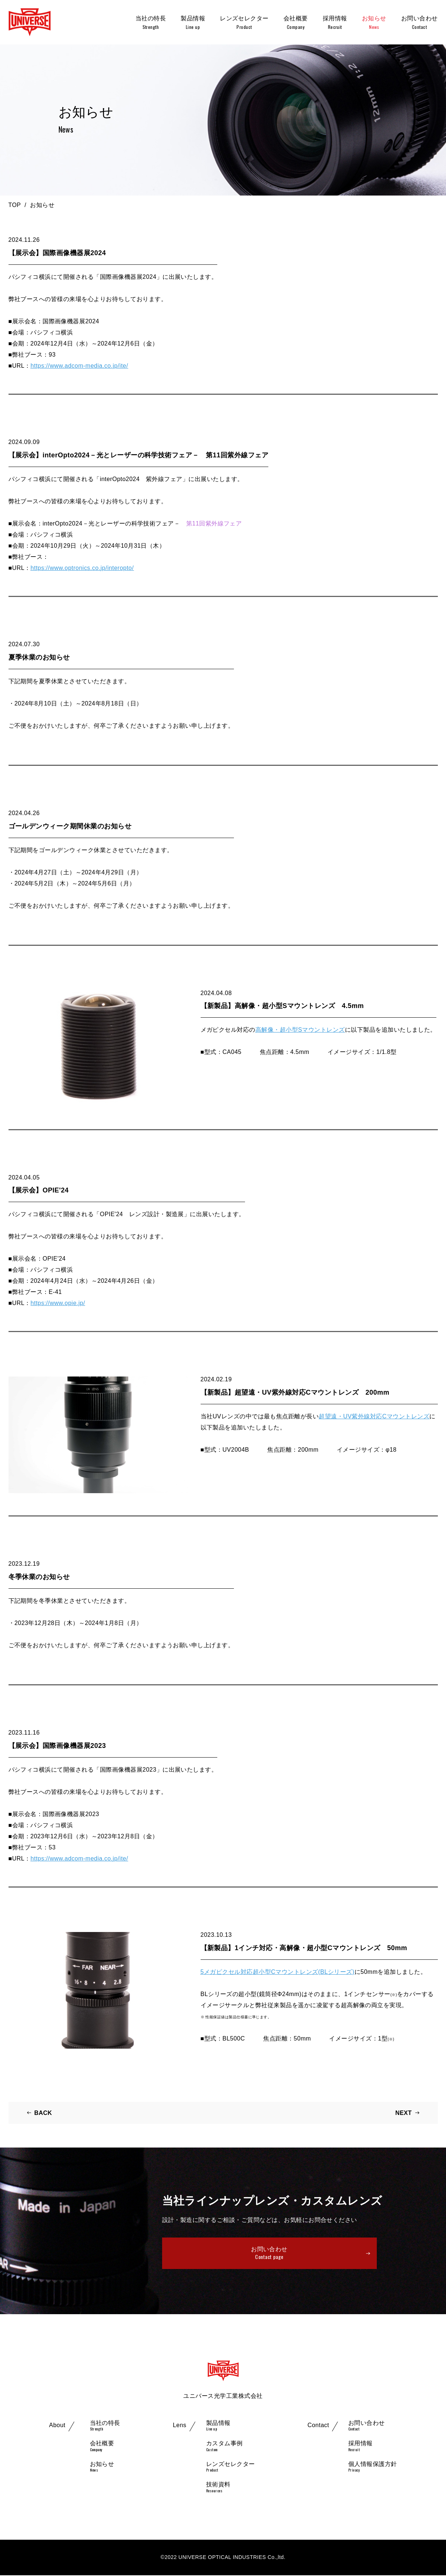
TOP (15, 205)
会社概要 (296, 22)
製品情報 (193, 22)
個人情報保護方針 (372, 2467)
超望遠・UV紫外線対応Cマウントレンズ (374, 1416)
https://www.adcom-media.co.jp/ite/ (79, 366)
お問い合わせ (419, 22)
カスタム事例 (224, 2447)
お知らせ (374, 22)
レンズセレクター (244, 22)
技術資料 (218, 2488)
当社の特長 (150, 22)
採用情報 (335, 22)
